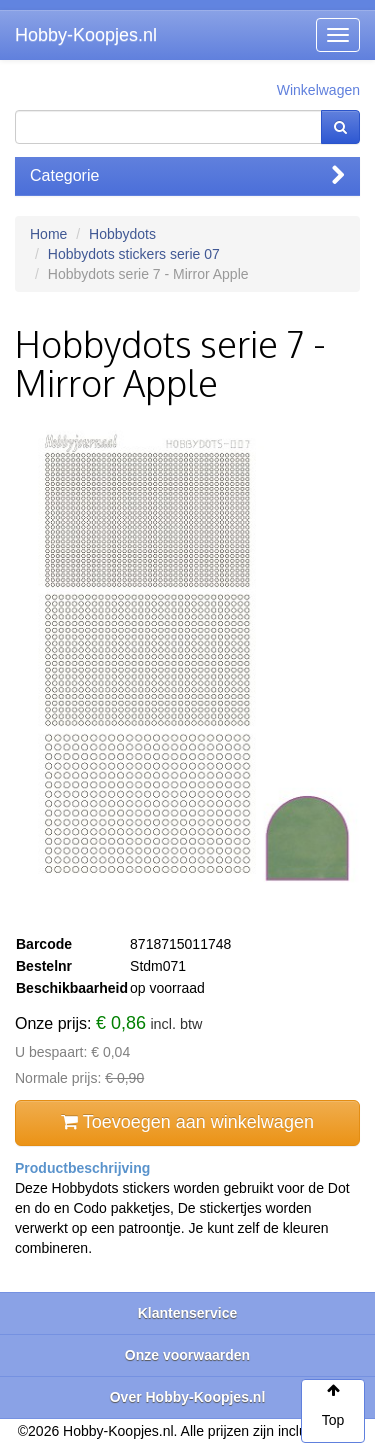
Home (48, 234)
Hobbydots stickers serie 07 (134, 254)
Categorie (187, 175)
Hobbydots (122, 234)
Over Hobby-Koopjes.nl (188, 1397)
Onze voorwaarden (187, 1355)
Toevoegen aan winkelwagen (187, 1122)
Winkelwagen (318, 90)
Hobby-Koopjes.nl (86, 35)
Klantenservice (188, 1313)
